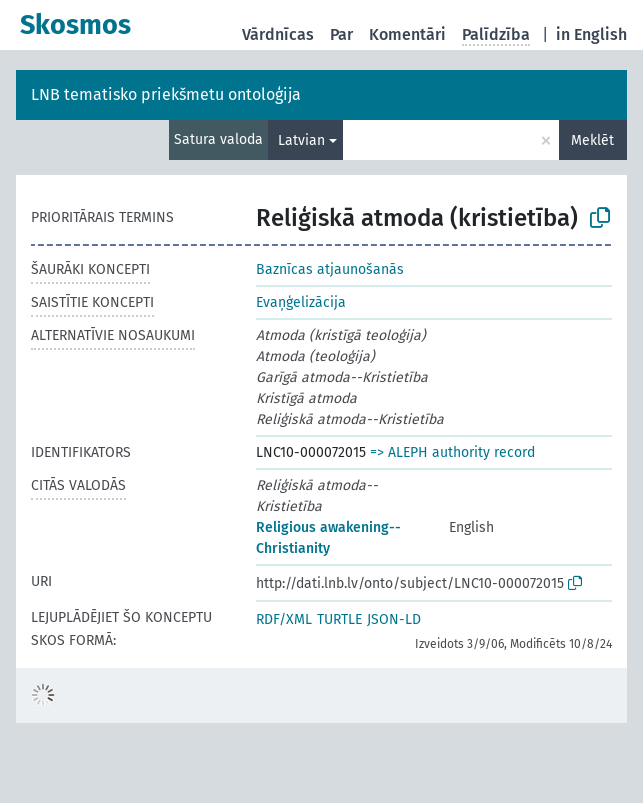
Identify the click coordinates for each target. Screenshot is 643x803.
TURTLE (339, 619)
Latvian (301, 140)
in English (591, 34)
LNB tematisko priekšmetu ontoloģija (166, 94)
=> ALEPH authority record (452, 452)
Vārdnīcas (278, 34)
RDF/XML (284, 619)
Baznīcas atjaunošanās (330, 269)
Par (341, 34)
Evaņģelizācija (301, 302)
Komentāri (407, 34)
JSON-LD (394, 619)
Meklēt (592, 140)
